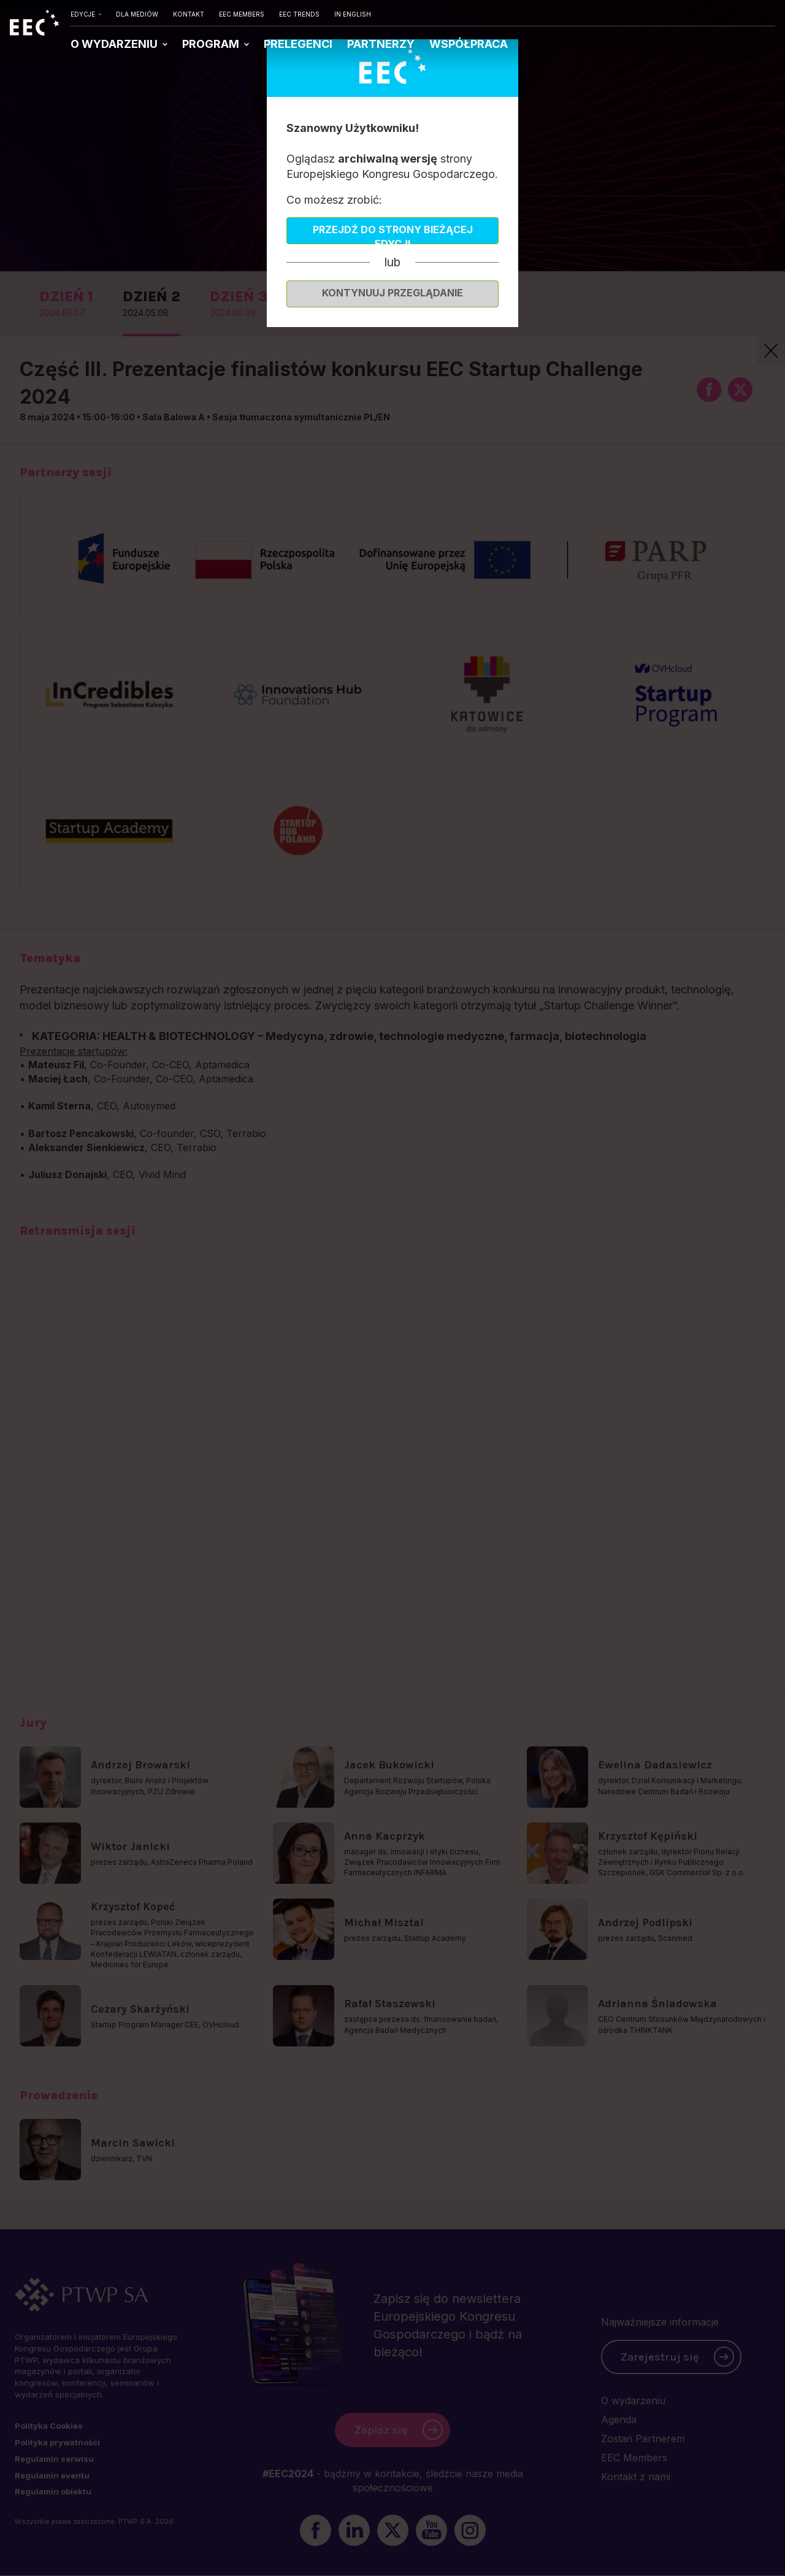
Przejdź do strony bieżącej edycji (393, 233)
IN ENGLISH (352, 14)
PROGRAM (212, 43)
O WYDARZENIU (115, 43)
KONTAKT (188, 14)
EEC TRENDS (299, 14)
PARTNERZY (381, 43)
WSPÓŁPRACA (468, 43)
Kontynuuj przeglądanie (392, 293)
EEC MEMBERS (241, 14)
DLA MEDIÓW (137, 14)
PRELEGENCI (298, 43)
